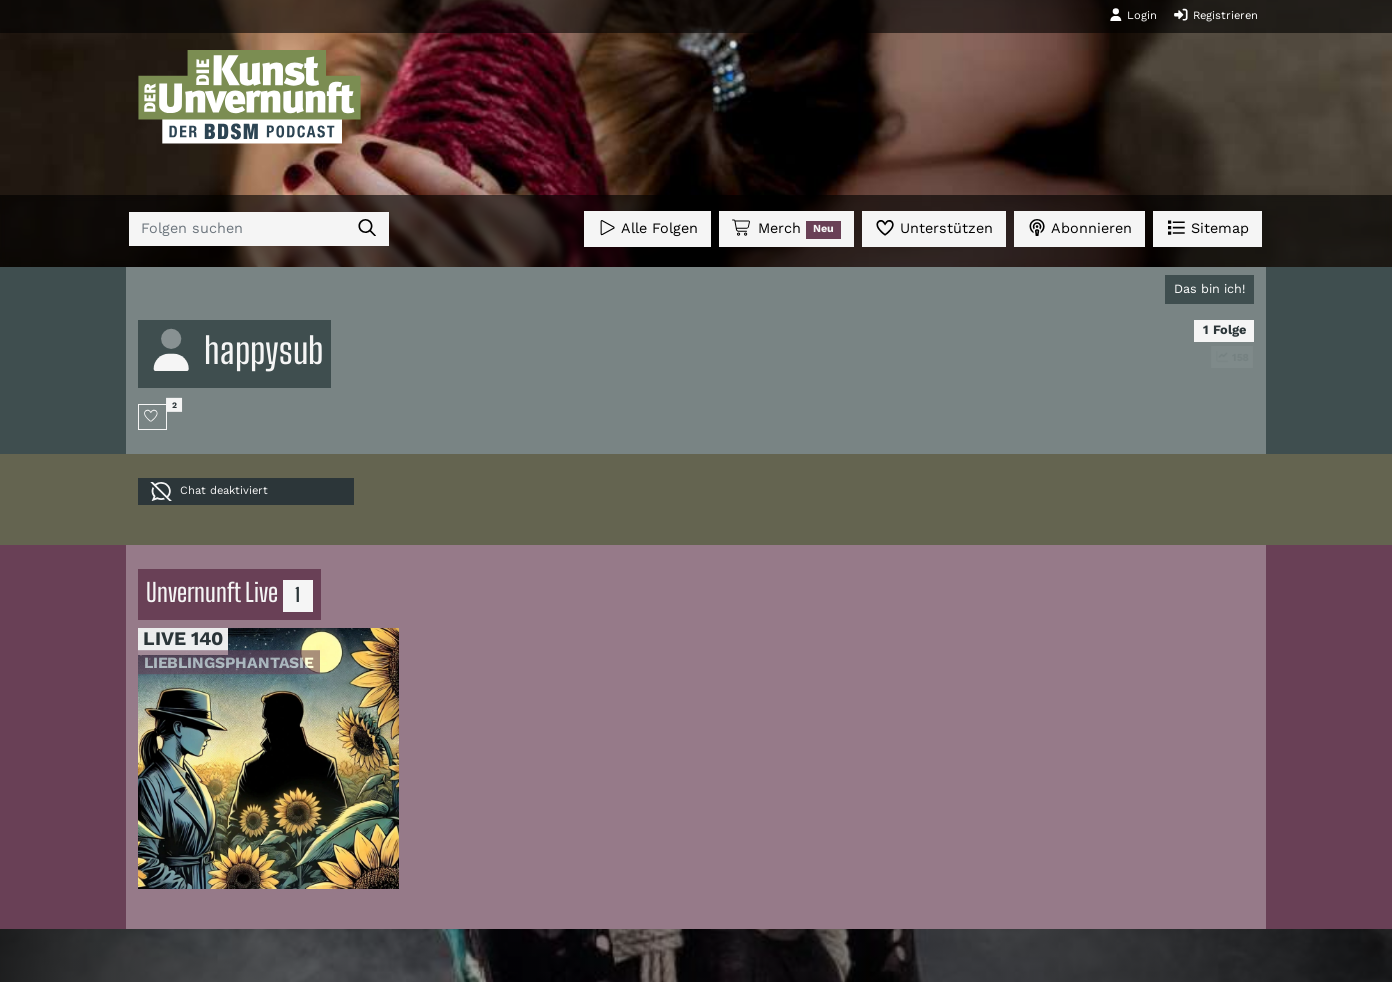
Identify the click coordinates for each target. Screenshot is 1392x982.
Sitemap (1207, 227)
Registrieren (1215, 15)
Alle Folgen (647, 227)
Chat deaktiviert (209, 491)
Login (1133, 15)
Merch (786, 229)
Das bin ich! (1209, 288)
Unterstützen (934, 227)
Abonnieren (1079, 227)
